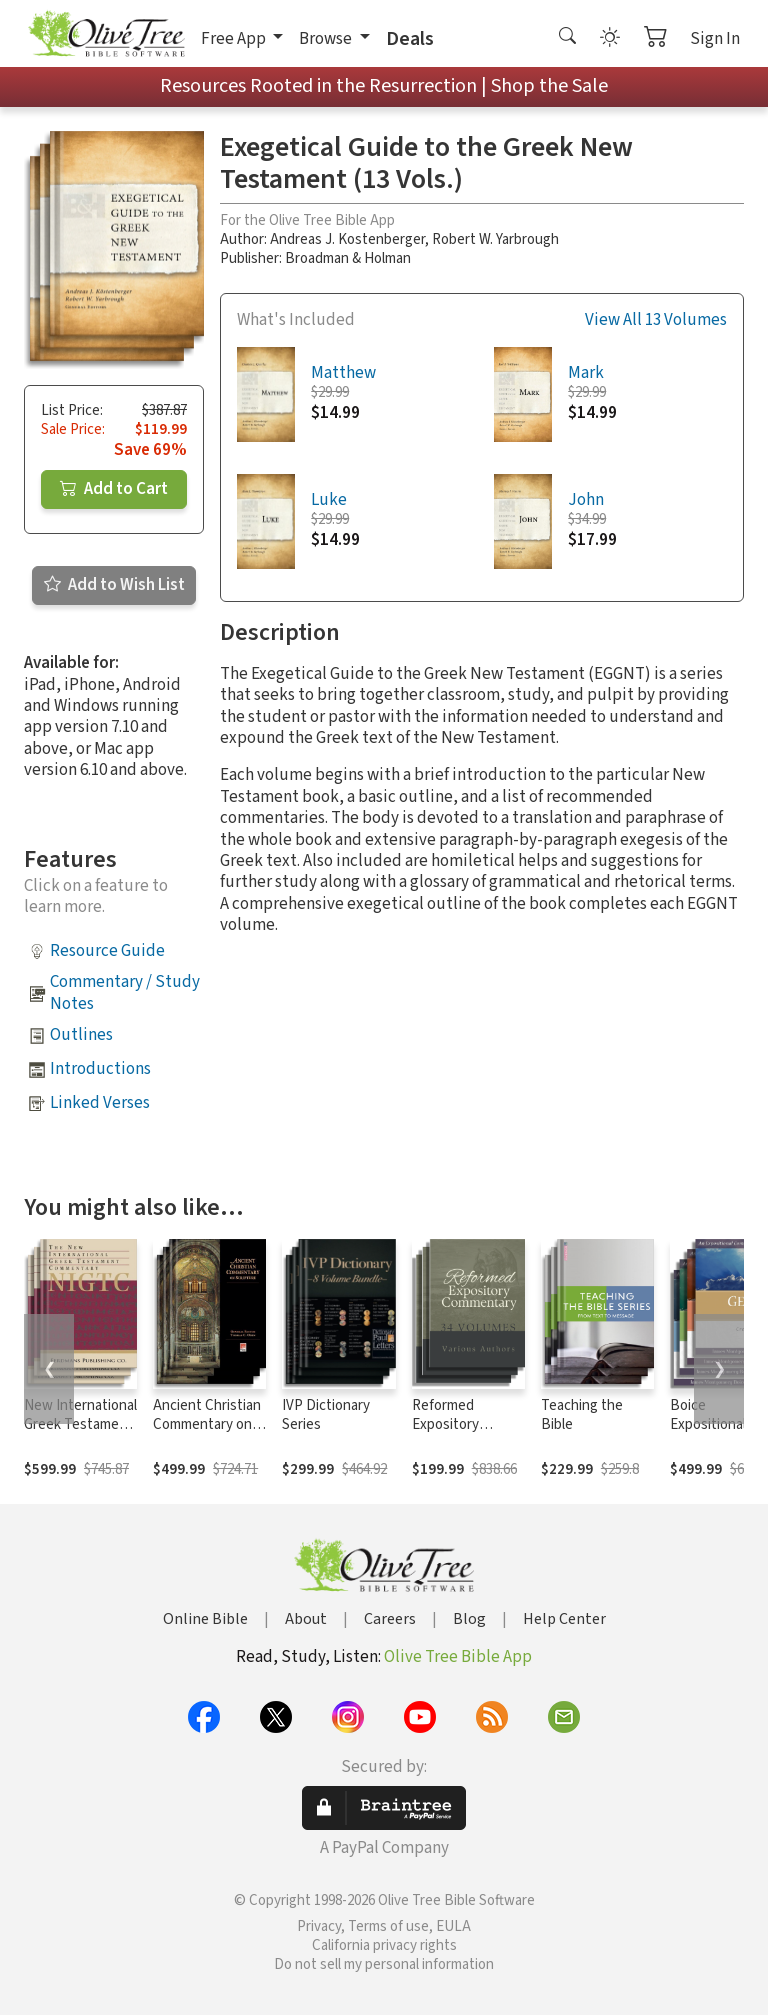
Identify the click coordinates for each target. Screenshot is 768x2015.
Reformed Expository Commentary (452, 1424)
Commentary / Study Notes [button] (125, 992)
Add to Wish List (114, 585)
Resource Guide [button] (107, 951)
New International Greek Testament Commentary (80, 1424)
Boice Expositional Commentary (710, 1424)
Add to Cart (114, 489)
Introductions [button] (100, 1069)
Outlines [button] (81, 1035)
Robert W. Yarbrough (495, 239)
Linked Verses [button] (100, 1103)
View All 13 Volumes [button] (656, 320)
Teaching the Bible (582, 1415)
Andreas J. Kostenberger (347, 239)
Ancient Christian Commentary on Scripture (207, 1424)
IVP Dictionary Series (326, 1415)
